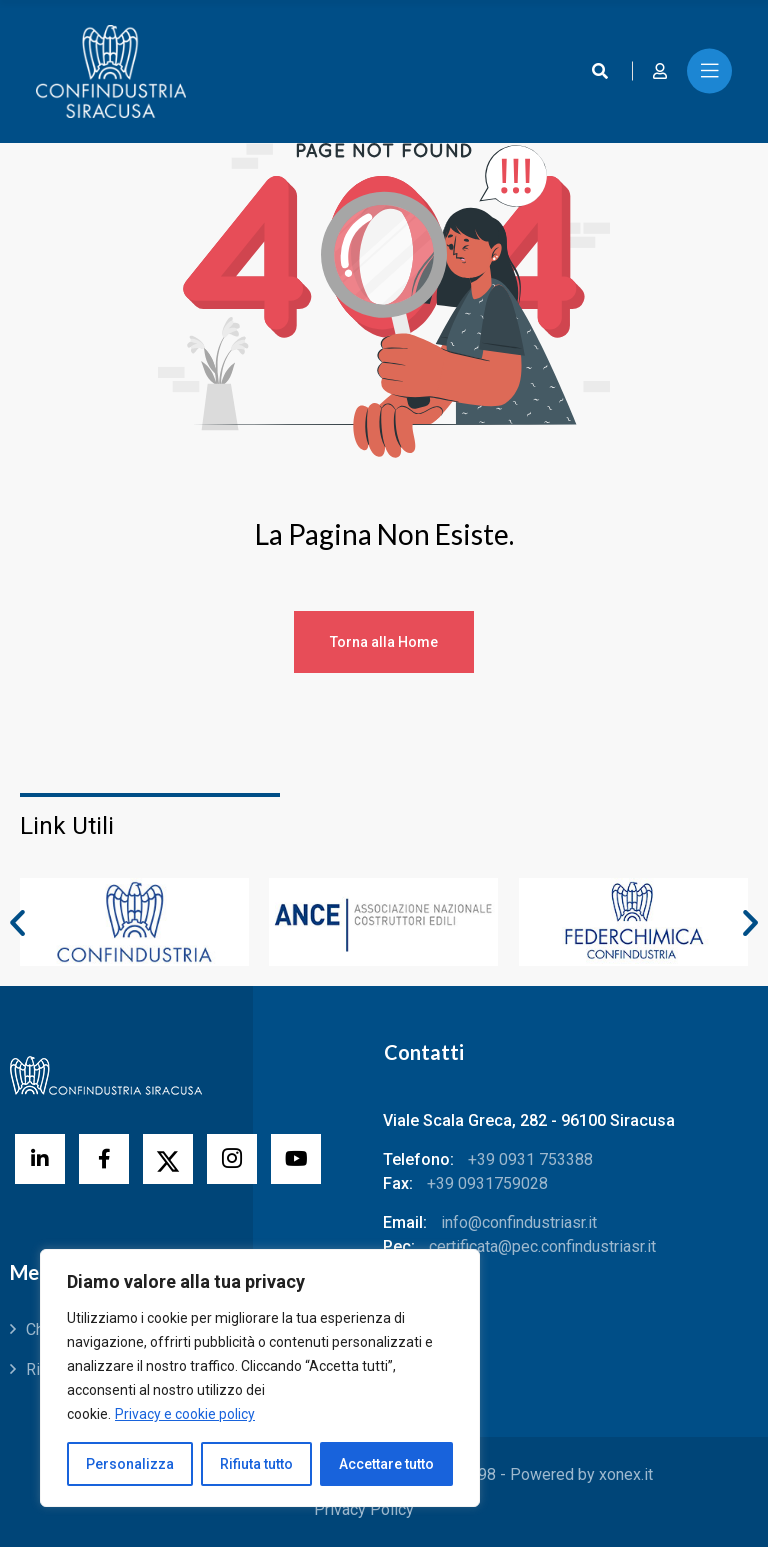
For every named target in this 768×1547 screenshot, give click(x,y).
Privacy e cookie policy (185, 1414)
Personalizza (130, 1464)
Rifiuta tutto (256, 1464)
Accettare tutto (386, 1464)
